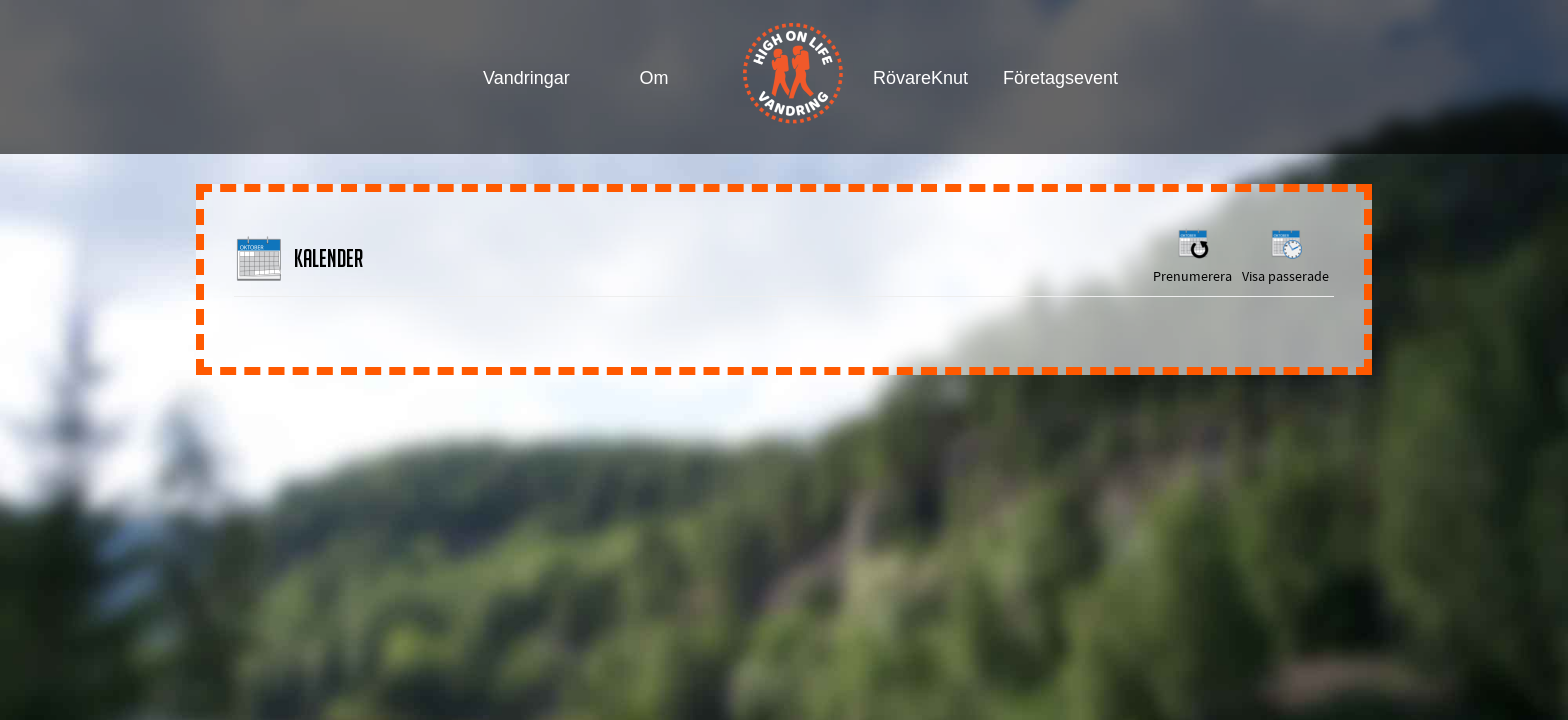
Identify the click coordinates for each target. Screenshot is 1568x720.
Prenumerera (1192, 255)
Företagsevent (1048, 78)
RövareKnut (918, 78)
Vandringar (526, 78)
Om (654, 78)
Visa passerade (1285, 255)
